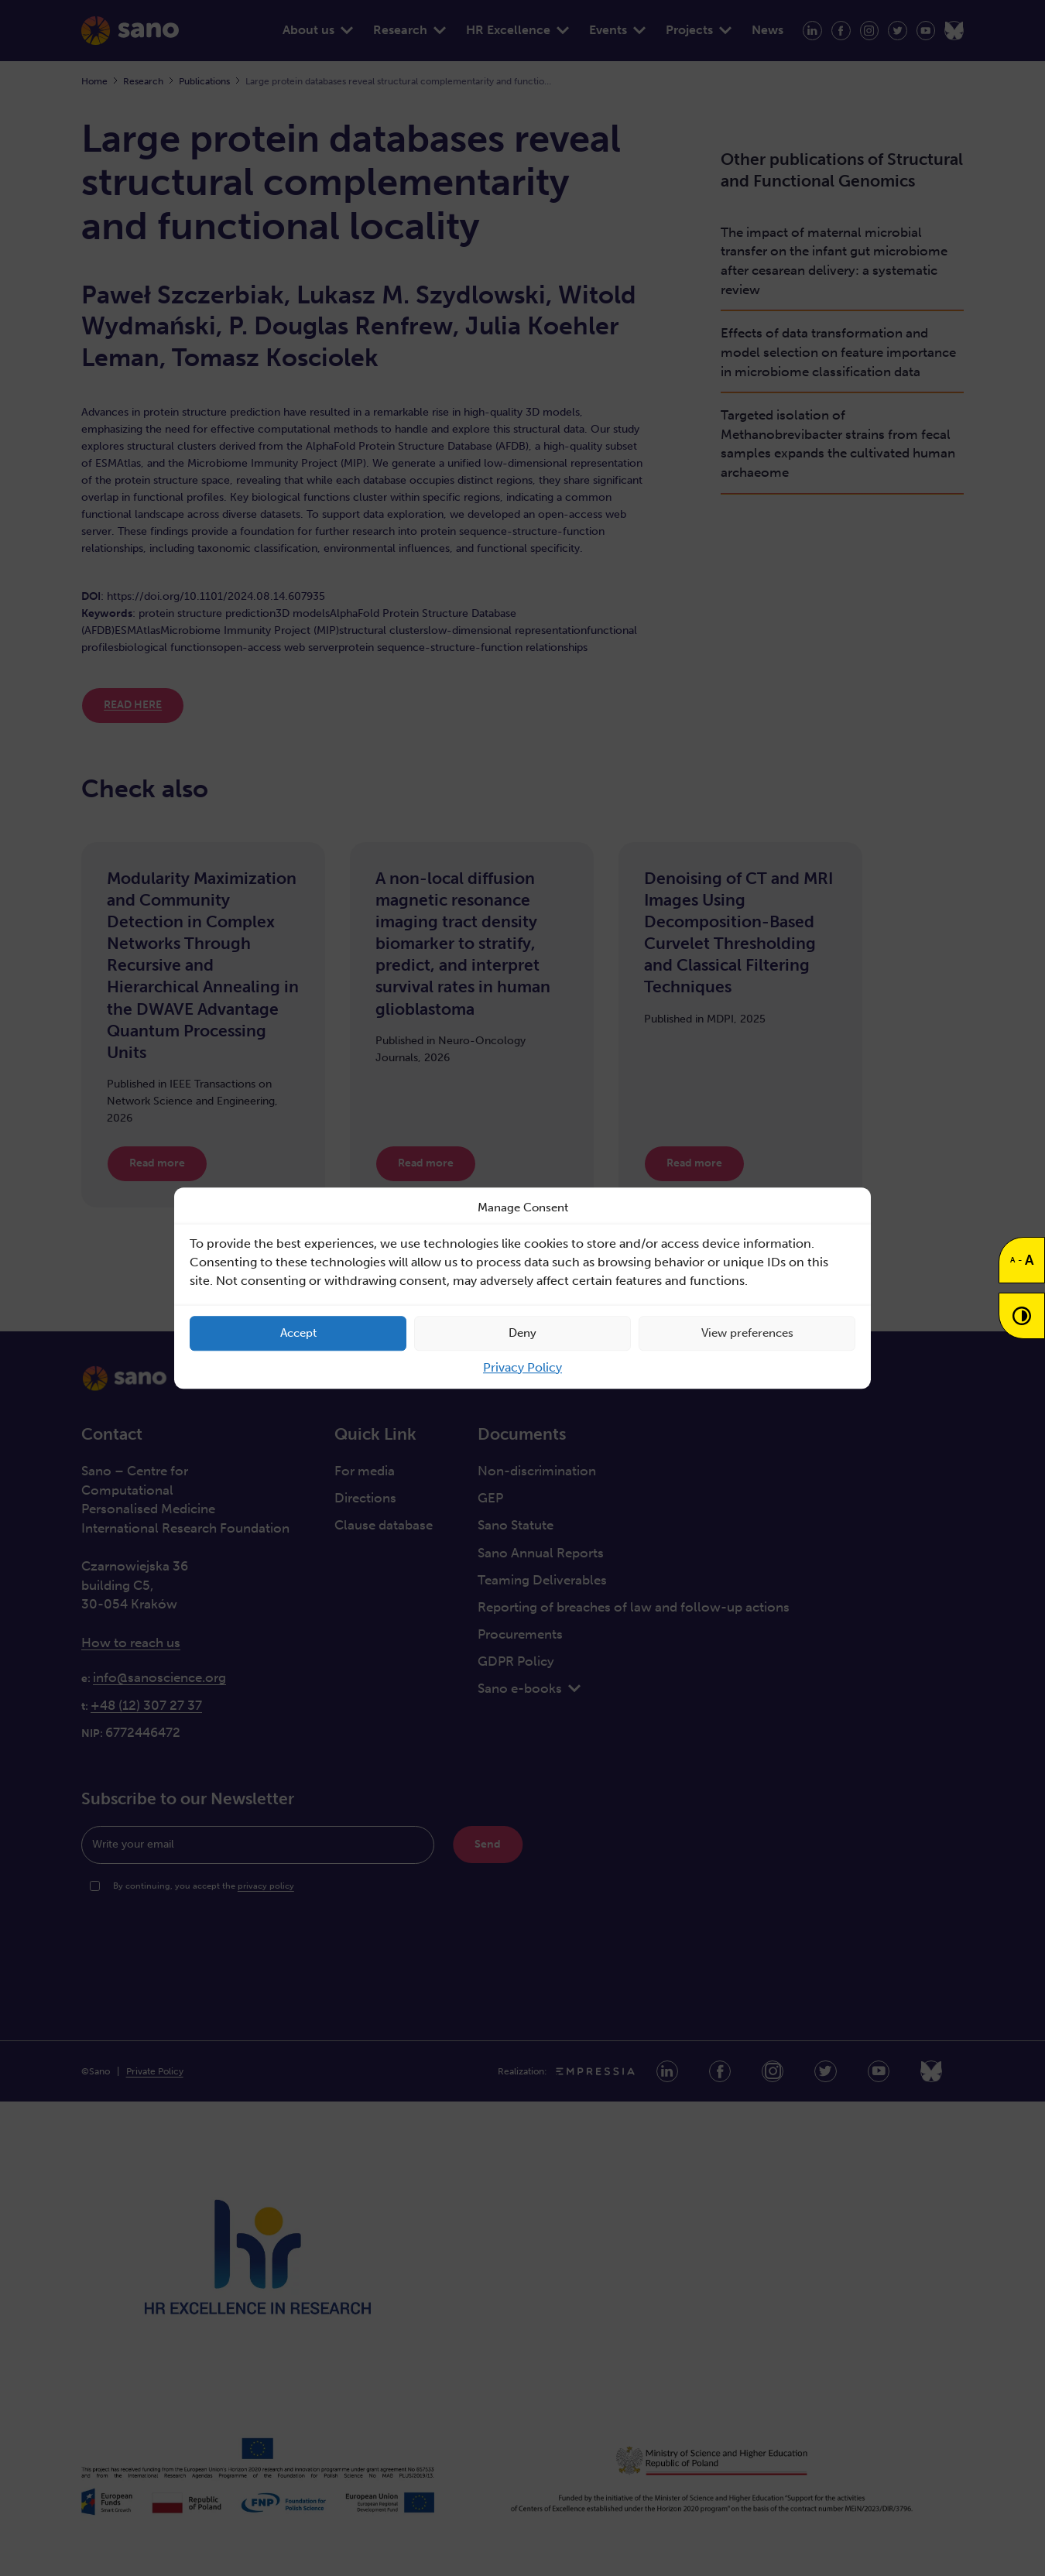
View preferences (747, 1333)
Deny (522, 1333)
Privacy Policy (522, 1367)
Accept (298, 1333)
